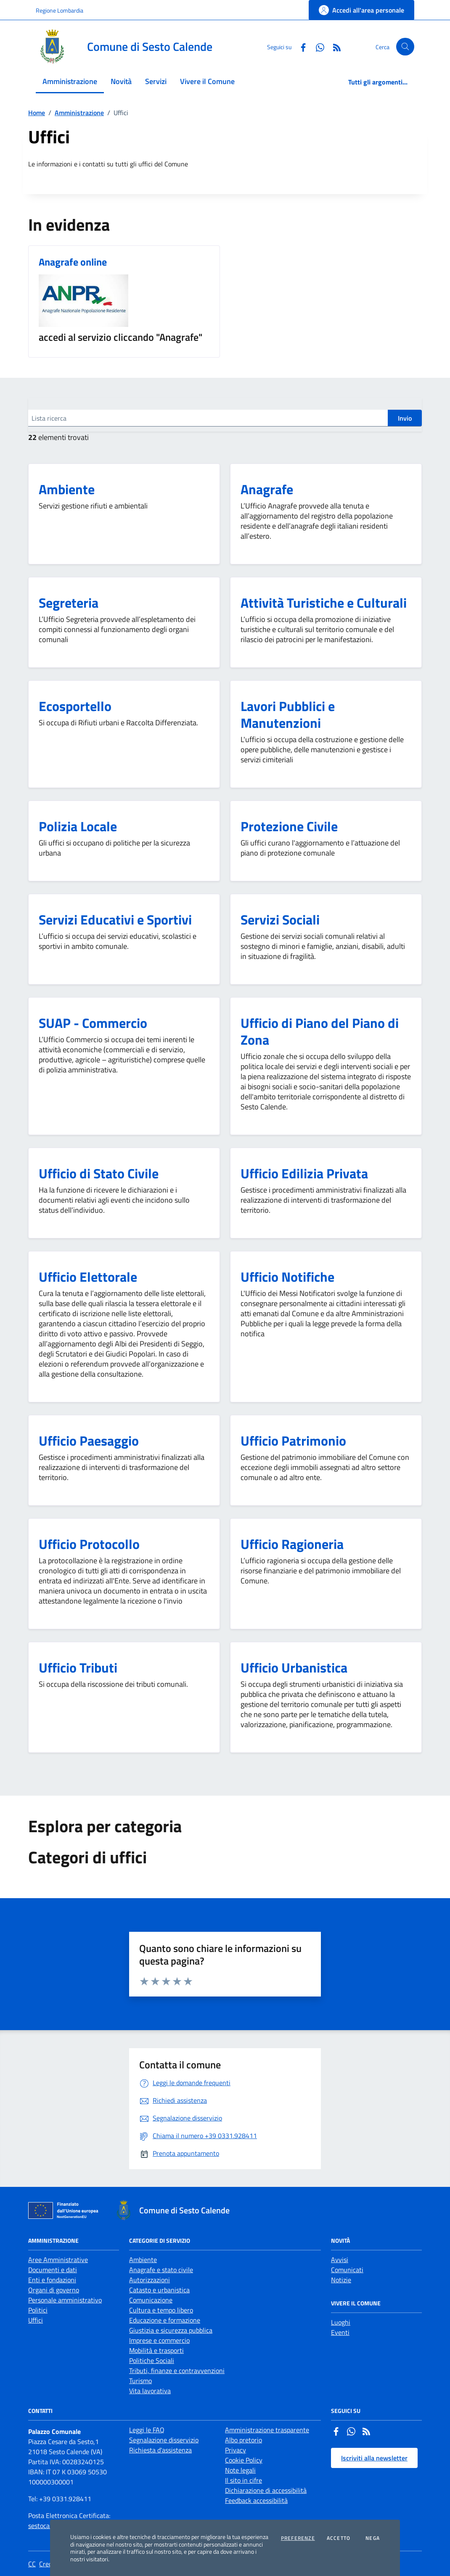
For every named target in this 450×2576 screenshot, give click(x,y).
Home (36, 113)
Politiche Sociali (151, 2360)
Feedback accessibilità (256, 2500)
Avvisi (339, 2260)
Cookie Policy (243, 2460)
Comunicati (347, 2270)
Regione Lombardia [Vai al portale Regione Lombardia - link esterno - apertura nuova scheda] (59, 10)
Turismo (140, 2381)
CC (32, 2564)
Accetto (338, 2538)
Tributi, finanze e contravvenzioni (177, 2370)
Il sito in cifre (243, 2480)
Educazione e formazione (164, 2320)
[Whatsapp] (316, 46)
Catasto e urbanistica (159, 2290)
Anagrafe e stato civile (161, 2270)
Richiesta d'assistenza (160, 2450)
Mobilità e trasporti (156, 2350)
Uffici (35, 2320)
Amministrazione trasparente (267, 2430)
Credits (49, 2564)
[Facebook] (299, 46)
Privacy (235, 2450)
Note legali (240, 2470)
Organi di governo (53, 2290)
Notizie (341, 2280)
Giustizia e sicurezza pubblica (170, 2330)
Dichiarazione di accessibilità (266, 2490)
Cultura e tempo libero (161, 2310)
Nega (372, 2538)
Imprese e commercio (159, 2340)
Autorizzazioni (149, 2280)
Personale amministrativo (65, 2300)
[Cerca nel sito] (405, 47)
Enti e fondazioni (52, 2280)
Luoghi (340, 2322)
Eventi (340, 2332)
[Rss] (333, 46)
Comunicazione (150, 2300)
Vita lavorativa (150, 2391)
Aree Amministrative (58, 2260)
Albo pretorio (243, 2440)
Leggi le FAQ (146, 2430)
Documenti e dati (52, 2270)
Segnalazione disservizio (164, 2440)
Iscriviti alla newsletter (374, 2458)
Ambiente (143, 2260)
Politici (38, 2310)
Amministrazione (79, 113)
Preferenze (298, 2538)
